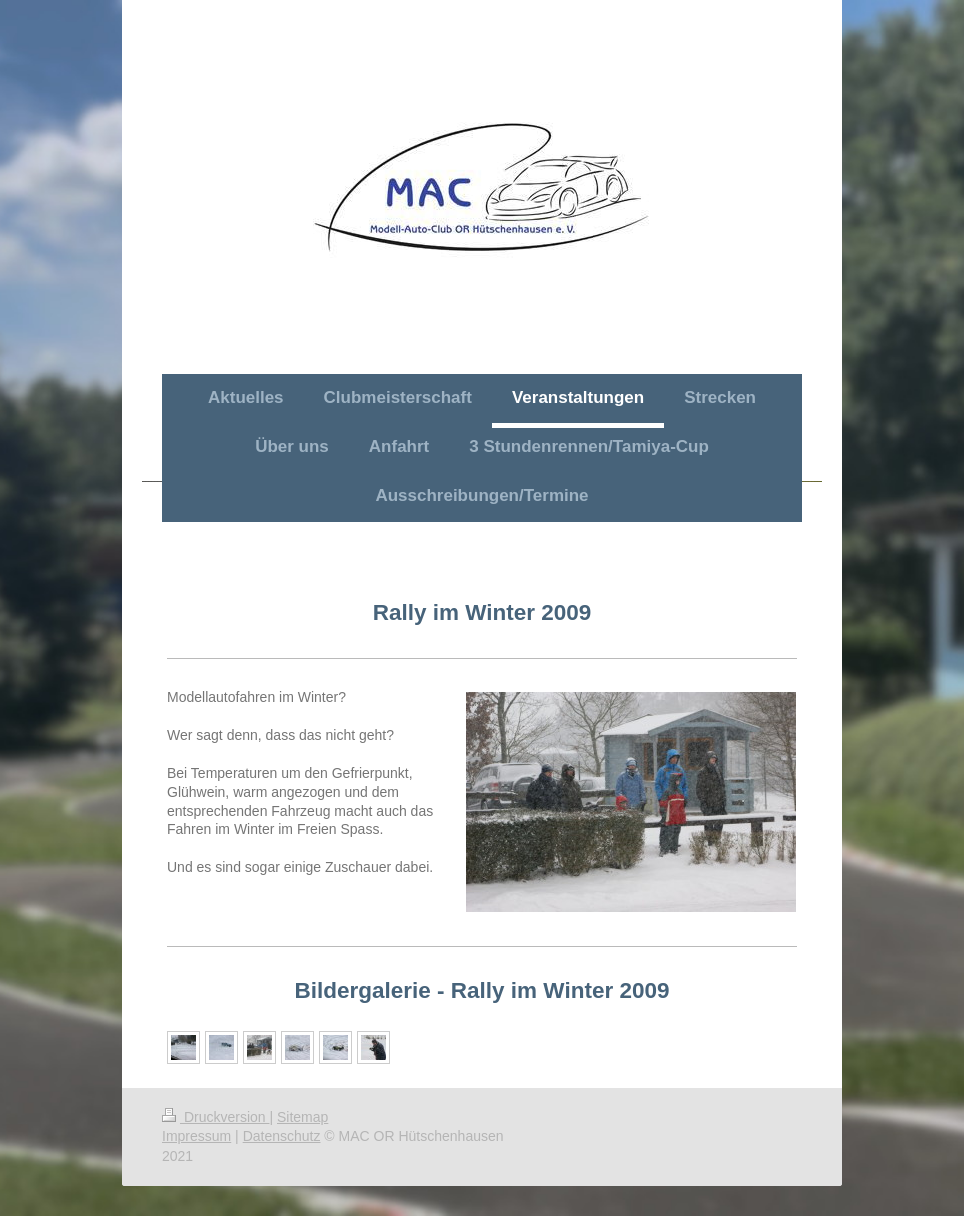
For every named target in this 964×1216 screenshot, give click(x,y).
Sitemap (302, 1117)
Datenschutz (282, 1136)
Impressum (196, 1136)
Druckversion (215, 1117)
